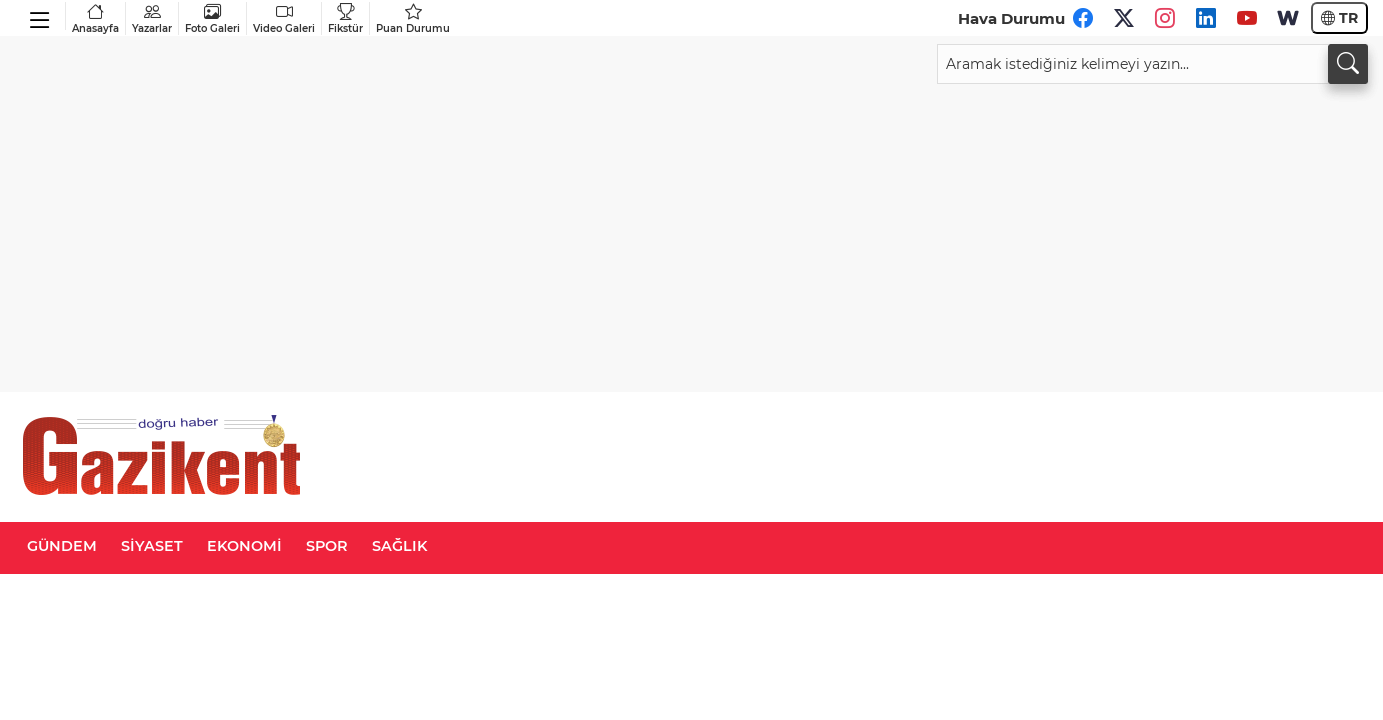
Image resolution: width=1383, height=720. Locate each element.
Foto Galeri (212, 18)
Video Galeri (284, 18)
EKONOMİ (244, 546)
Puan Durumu (413, 18)
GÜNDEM (62, 546)
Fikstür (345, 18)
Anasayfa (95, 18)
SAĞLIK (399, 546)
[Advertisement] (692, 234)
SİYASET (152, 546)
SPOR (327, 546)
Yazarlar (152, 18)
